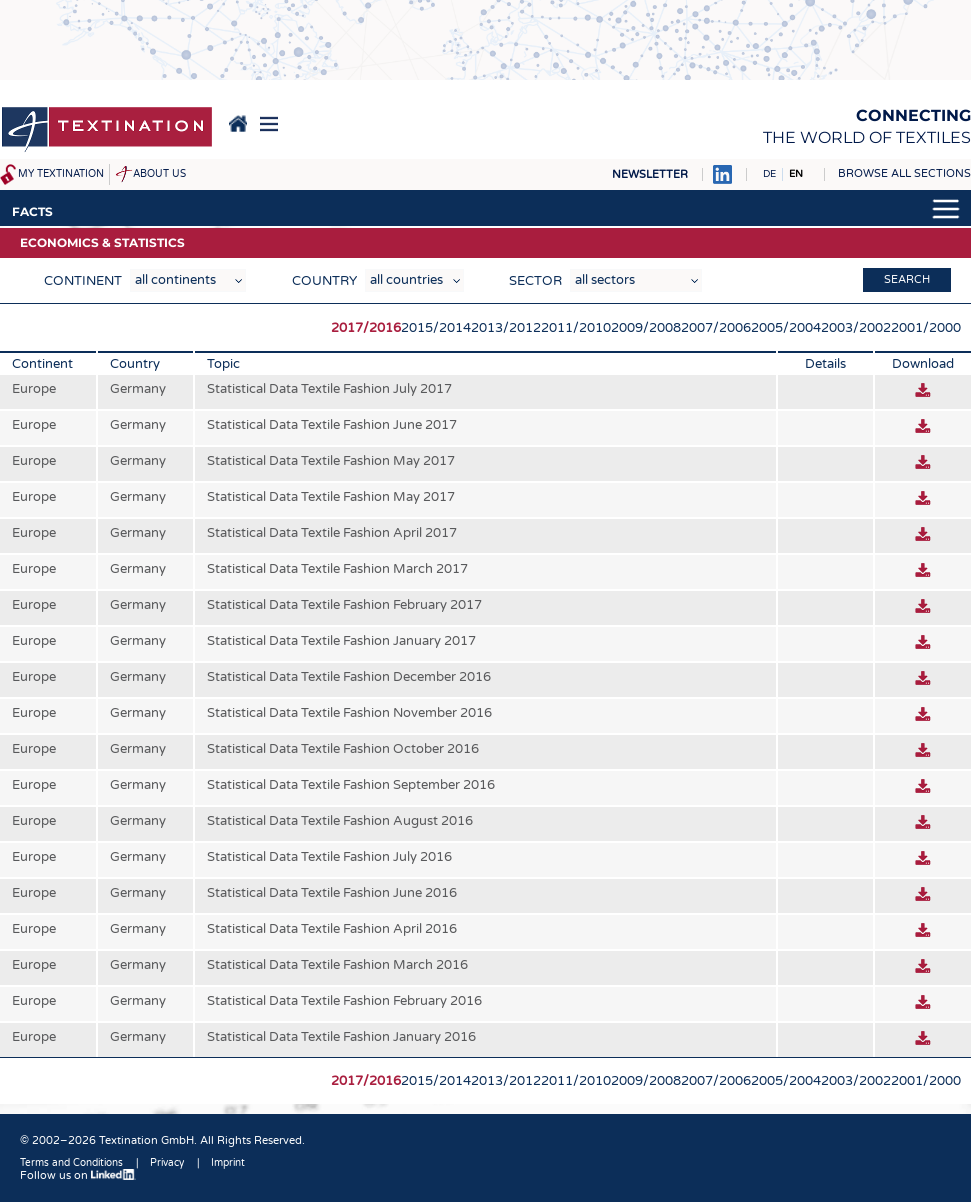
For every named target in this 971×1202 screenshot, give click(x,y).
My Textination (61, 174)
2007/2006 (716, 328)
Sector (535, 281)
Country (324, 281)
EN (796, 174)
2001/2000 (926, 328)
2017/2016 (366, 328)
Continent (83, 281)
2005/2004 (786, 328)
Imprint (228, 1163)
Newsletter (650, 174)
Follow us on (78, 1175)
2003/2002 (856, 328)
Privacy (167, 1163)
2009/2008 (646, 328)
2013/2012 (506, 328)
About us (159, 174)
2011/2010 (576, 328)
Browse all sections (904, 173)
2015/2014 (436, 328)
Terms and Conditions (71, 1163)
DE (769, 174)
